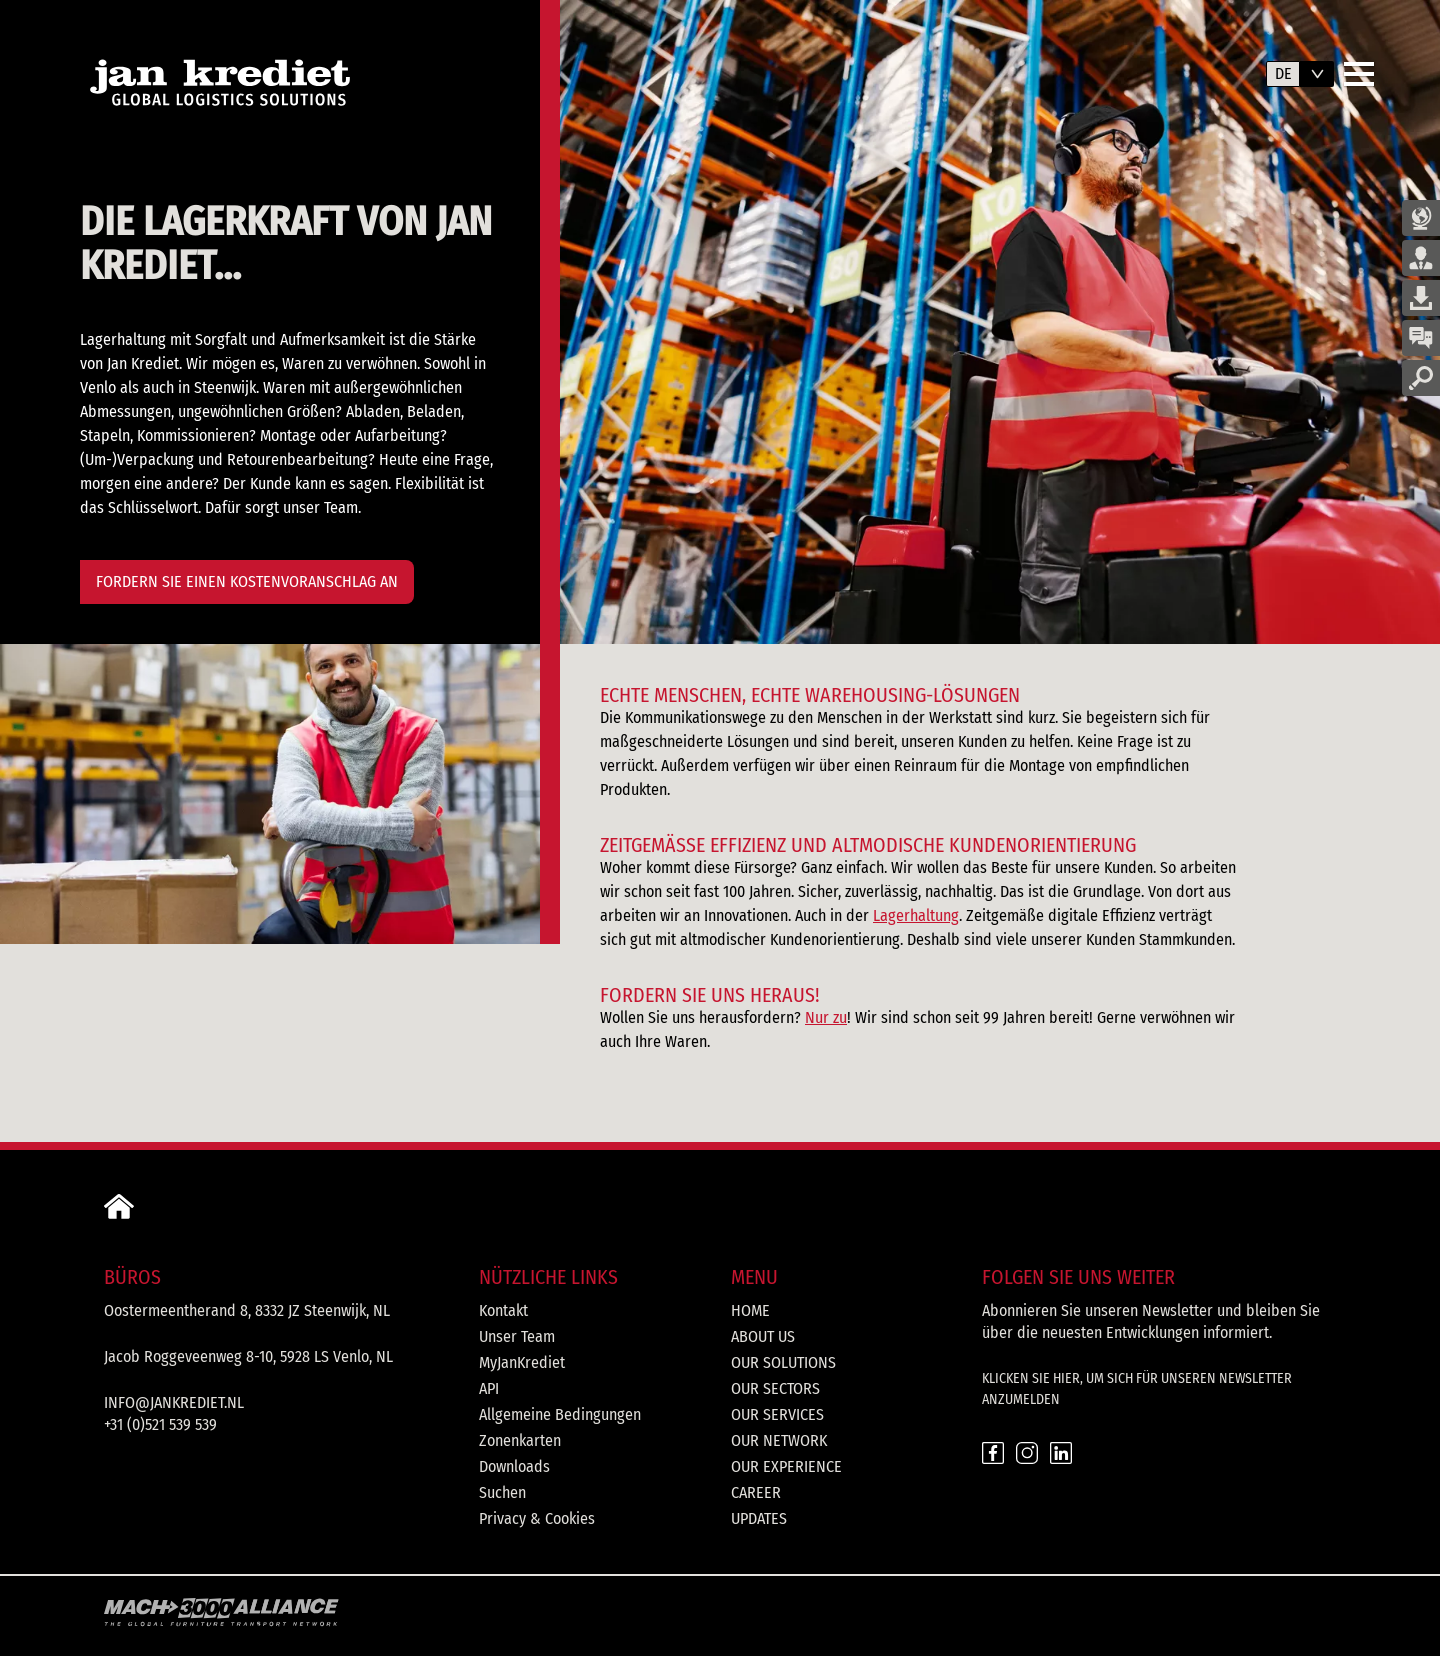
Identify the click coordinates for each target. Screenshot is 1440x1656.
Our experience (786, 1466)
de (1283, 73)
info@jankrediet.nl (174, 1402)
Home (750, 1310)
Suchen (502, 1492)
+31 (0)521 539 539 (160, 1424)
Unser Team (517, 1336)
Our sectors (775, 1388)
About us (763, 1336)
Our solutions (783, 1362)
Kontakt (503, 1310)
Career (756, 1492)
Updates (759, 1518)
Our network (779, 1440)
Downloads (514, 1466)
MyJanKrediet (522, 1362)
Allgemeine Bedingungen (560, 1414)
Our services (777, 1414)
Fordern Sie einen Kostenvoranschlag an (247, 581)
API (489, 1388)
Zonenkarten (520, 1440)
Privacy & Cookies (537, 1518)
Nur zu (826, 1017)
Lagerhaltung (916, 915)
